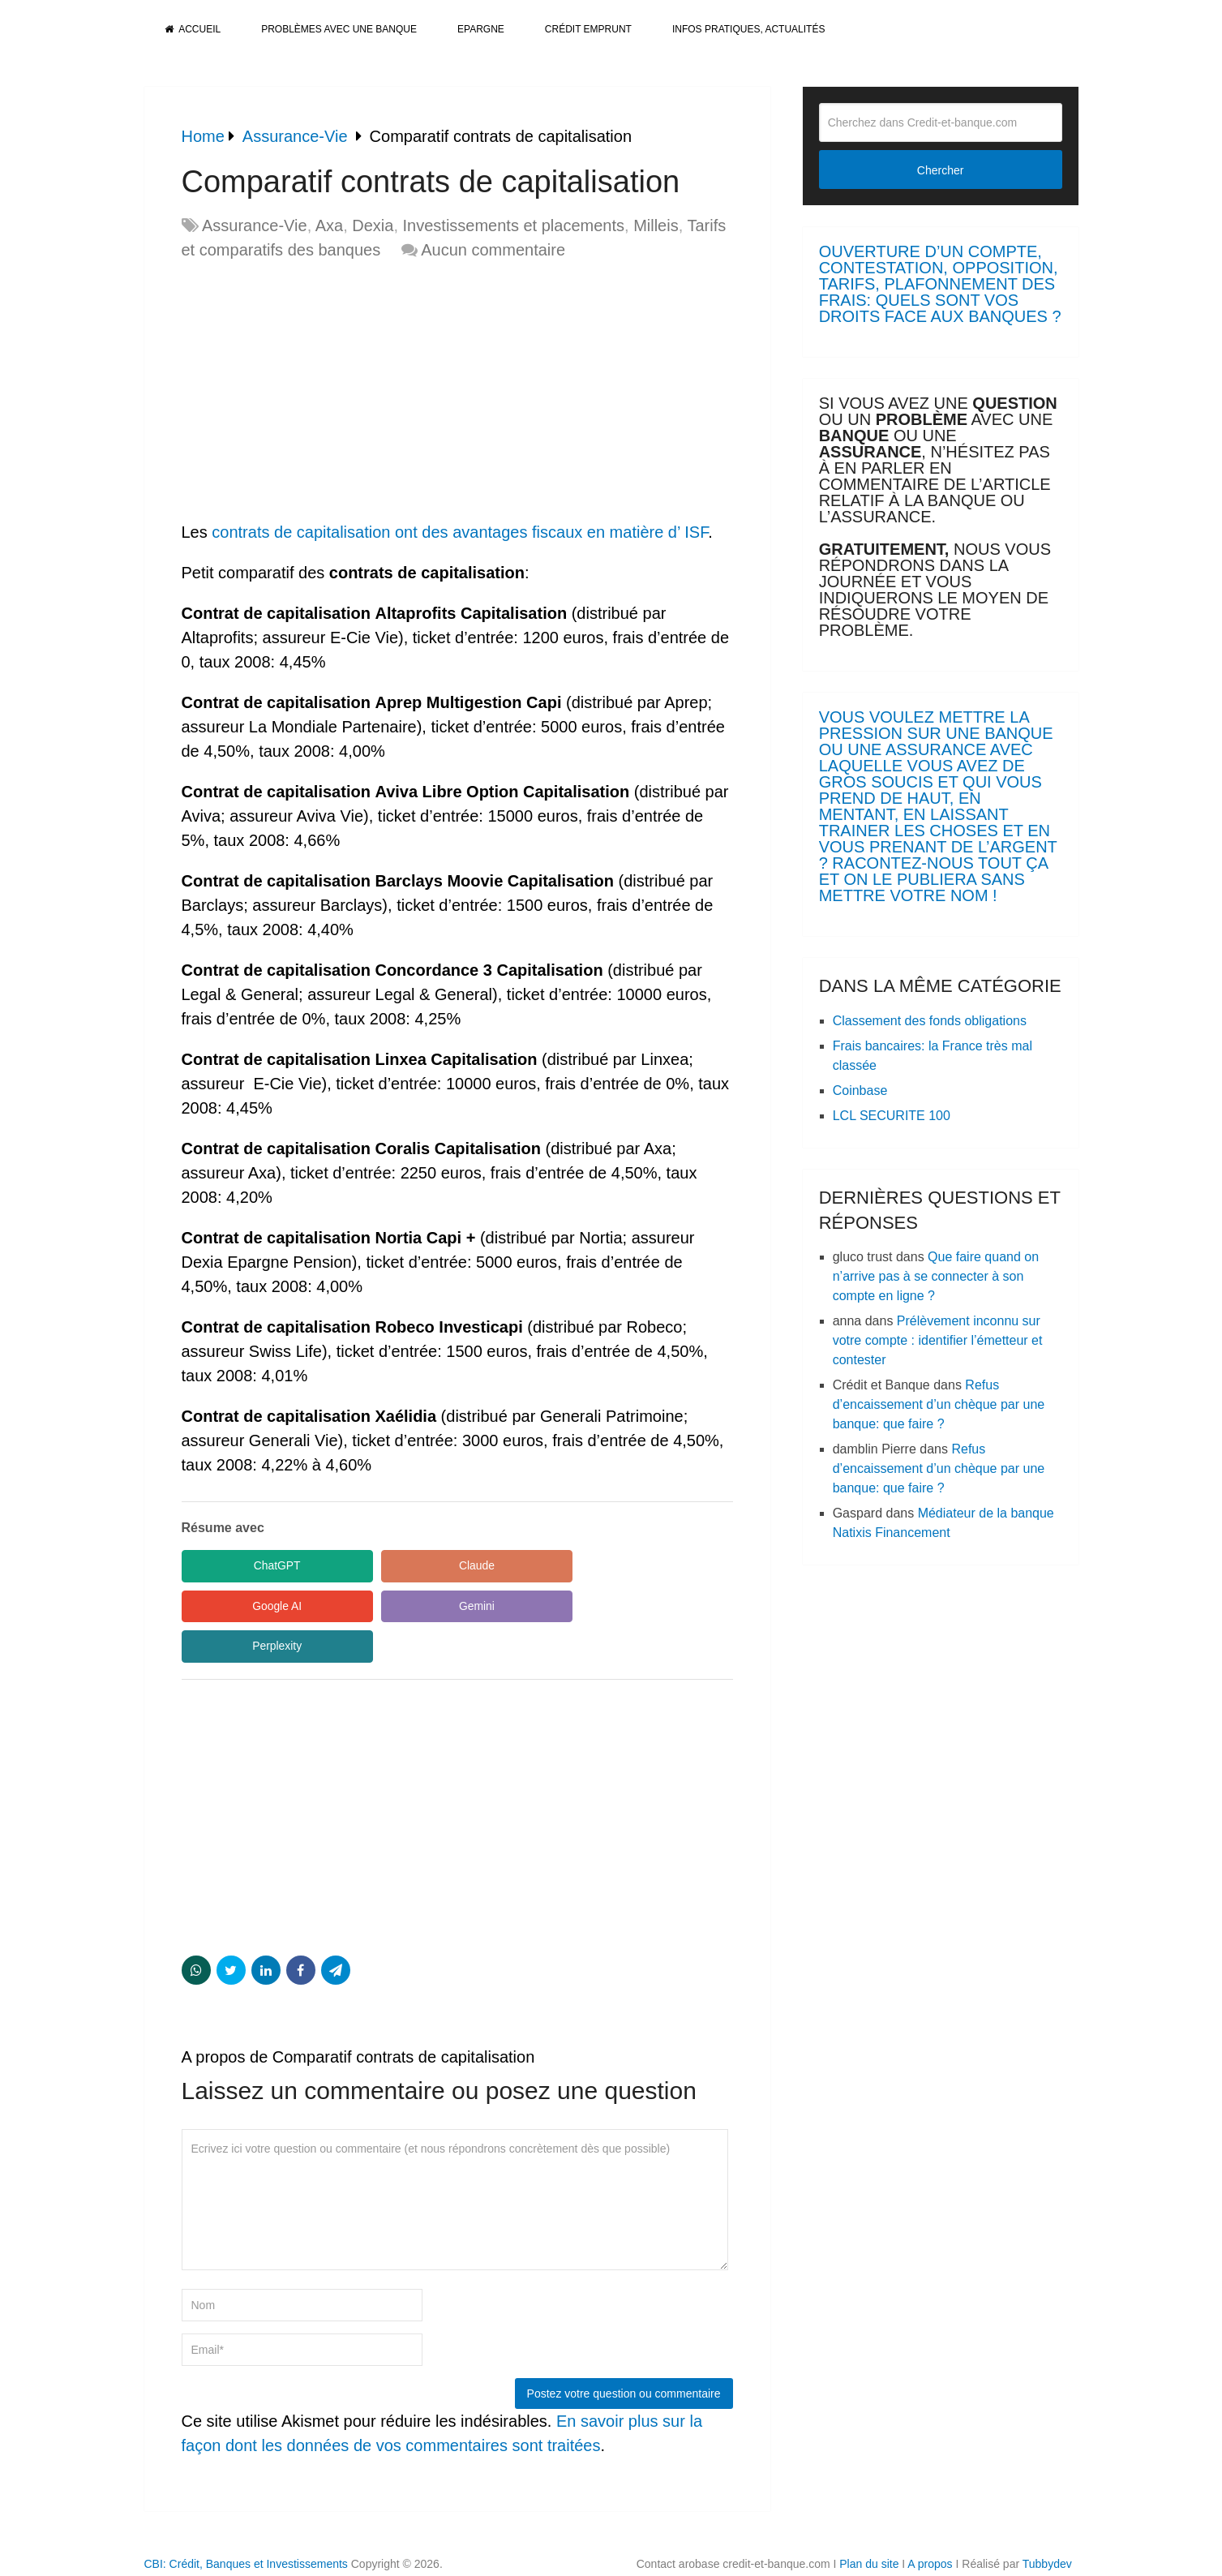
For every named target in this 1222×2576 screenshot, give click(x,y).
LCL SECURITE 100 (891, 1116)
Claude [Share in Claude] (408, 1565)
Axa (329, 225)
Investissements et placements (513, 225)
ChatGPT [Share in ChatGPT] (253, 1565)
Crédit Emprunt (588, 29)
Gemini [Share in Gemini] (254, 1605)
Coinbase (860, 1090)
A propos (929, 2524)
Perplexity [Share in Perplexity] (408, 1605)
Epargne (480, 29)
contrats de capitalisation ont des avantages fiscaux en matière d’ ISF (458, 532)
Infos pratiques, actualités (748, 29)
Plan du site (868, 2524)
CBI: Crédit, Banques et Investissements (246, 2524)
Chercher (940, 170)
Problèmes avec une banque (339, 29)
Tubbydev (1047, 2524)
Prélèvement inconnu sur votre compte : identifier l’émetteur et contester (938, 1340)
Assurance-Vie (254, 225)
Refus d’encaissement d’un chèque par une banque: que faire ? (939, 1404)
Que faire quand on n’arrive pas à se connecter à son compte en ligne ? (936, 1276)
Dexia (372, 225)
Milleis (656, 225)
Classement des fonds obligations (930, 1021)
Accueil (193, 29)
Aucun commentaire (493, 250)
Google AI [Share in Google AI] (563, 1565)
